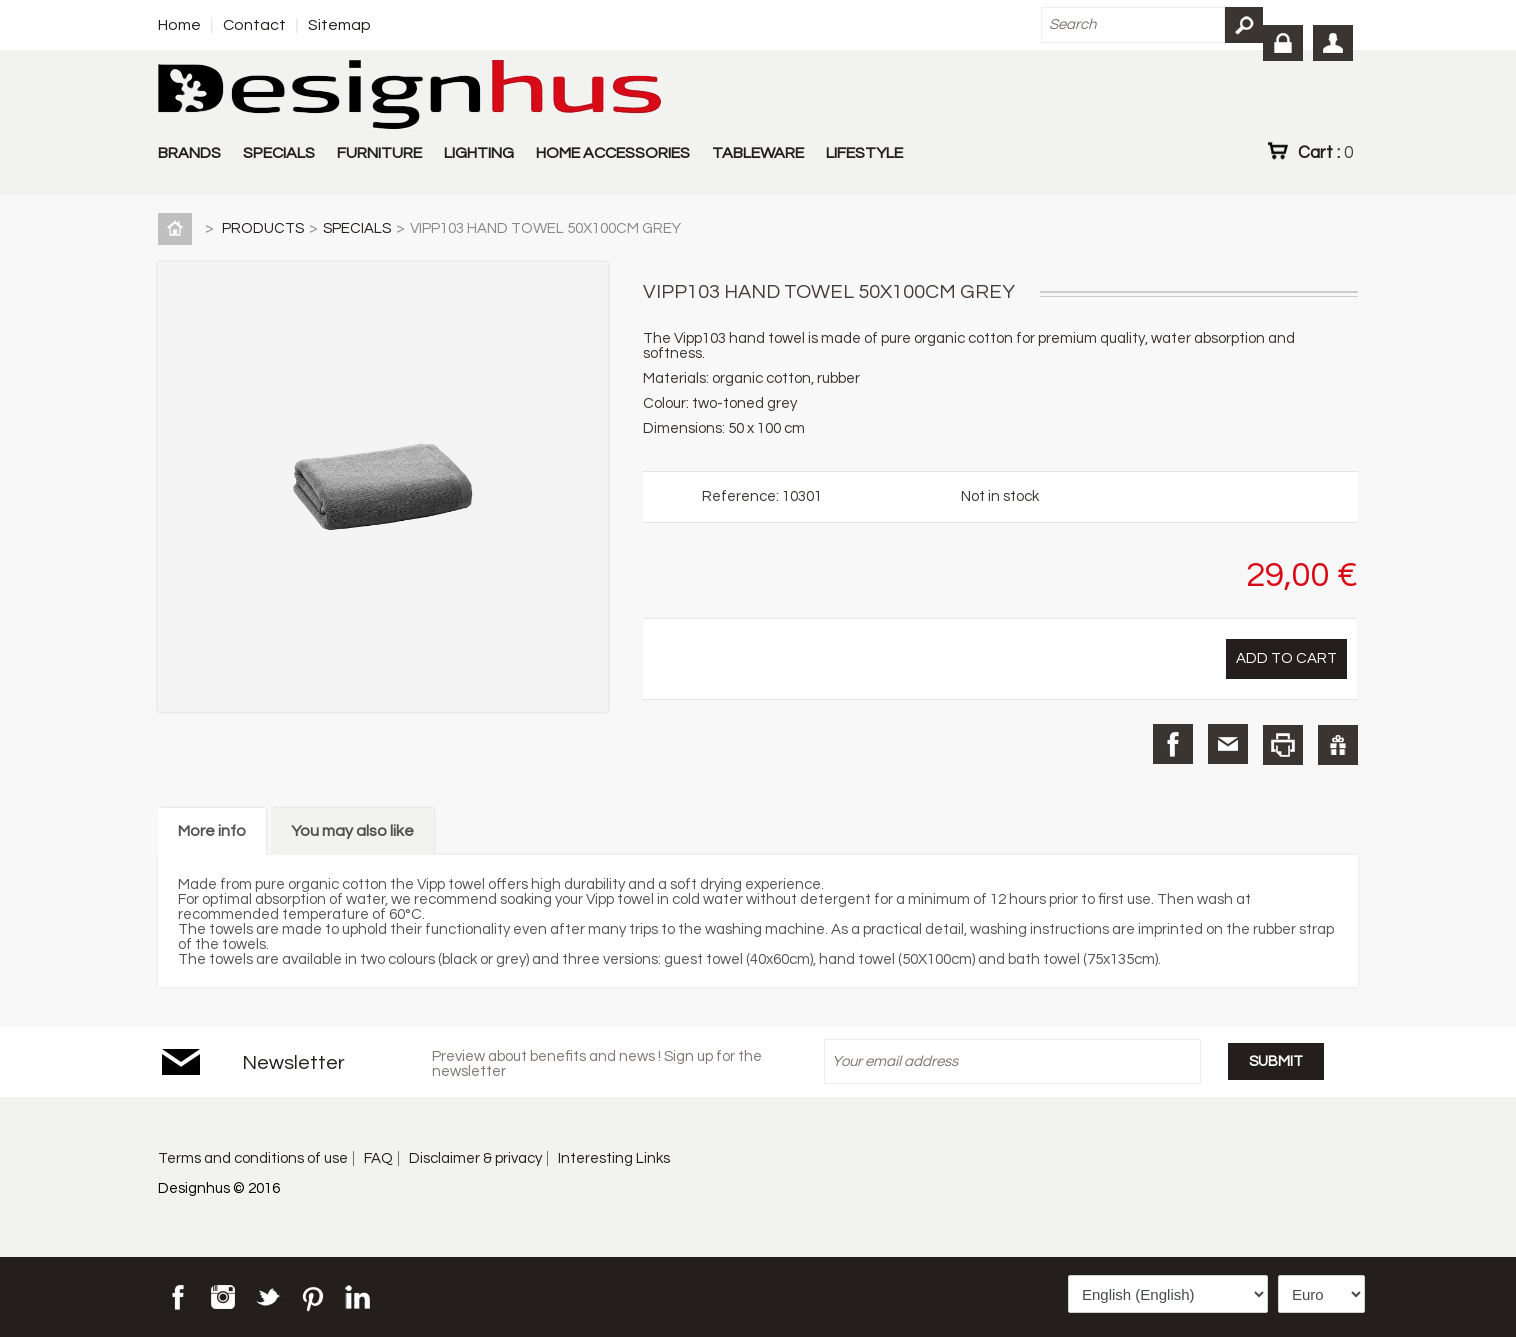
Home (179, 25)
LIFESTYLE (864, 153)
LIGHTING (479, 153)
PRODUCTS (263, 228)
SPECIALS (279, 153)
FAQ (378, 1158)
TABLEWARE (758, 153)
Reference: (742, 496)
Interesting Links (614, 1158)
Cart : (1325, 152)
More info (212, 831)
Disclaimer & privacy (475, 1158)
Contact (254, 25)
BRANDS (189, 153)
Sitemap (339, 25)
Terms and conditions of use (253, 1158)
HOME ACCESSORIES (613, 153)
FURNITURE (379, 153)
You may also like (352, 831)
